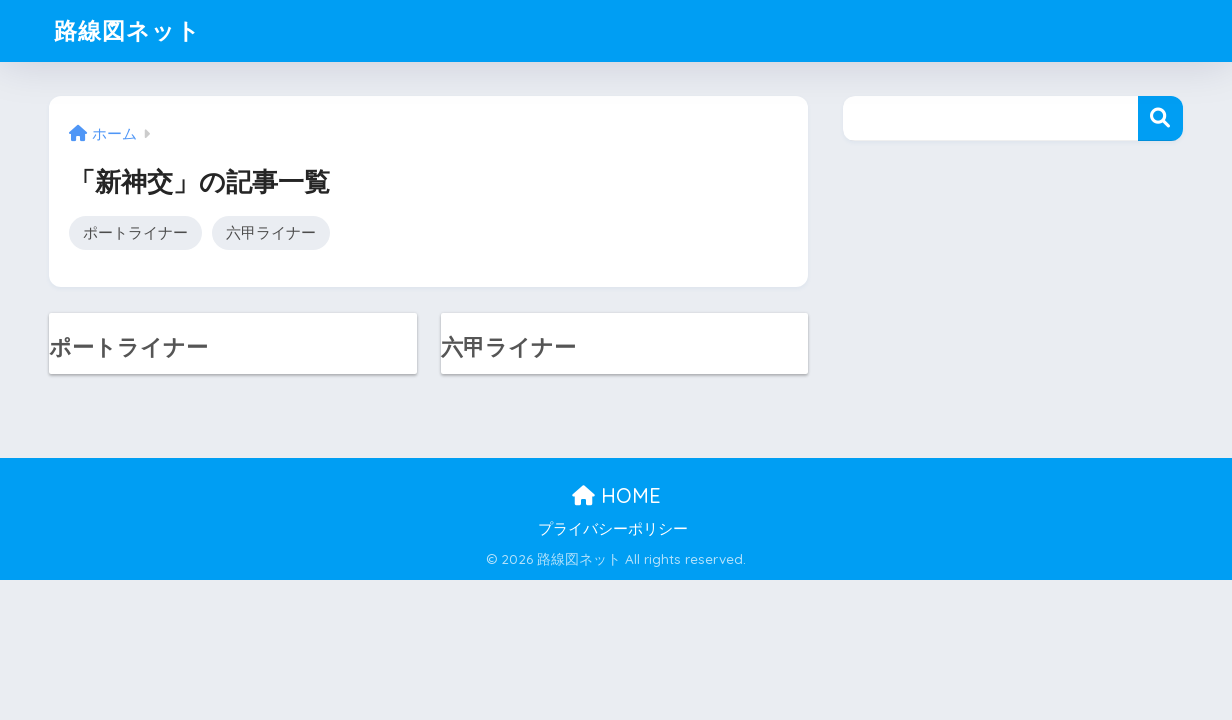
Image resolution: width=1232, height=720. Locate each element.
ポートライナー (135, 232)
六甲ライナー (271, 232)
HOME (616, 495)
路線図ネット (127, 30)
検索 (1160, 118)
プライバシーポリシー (613, 529)
